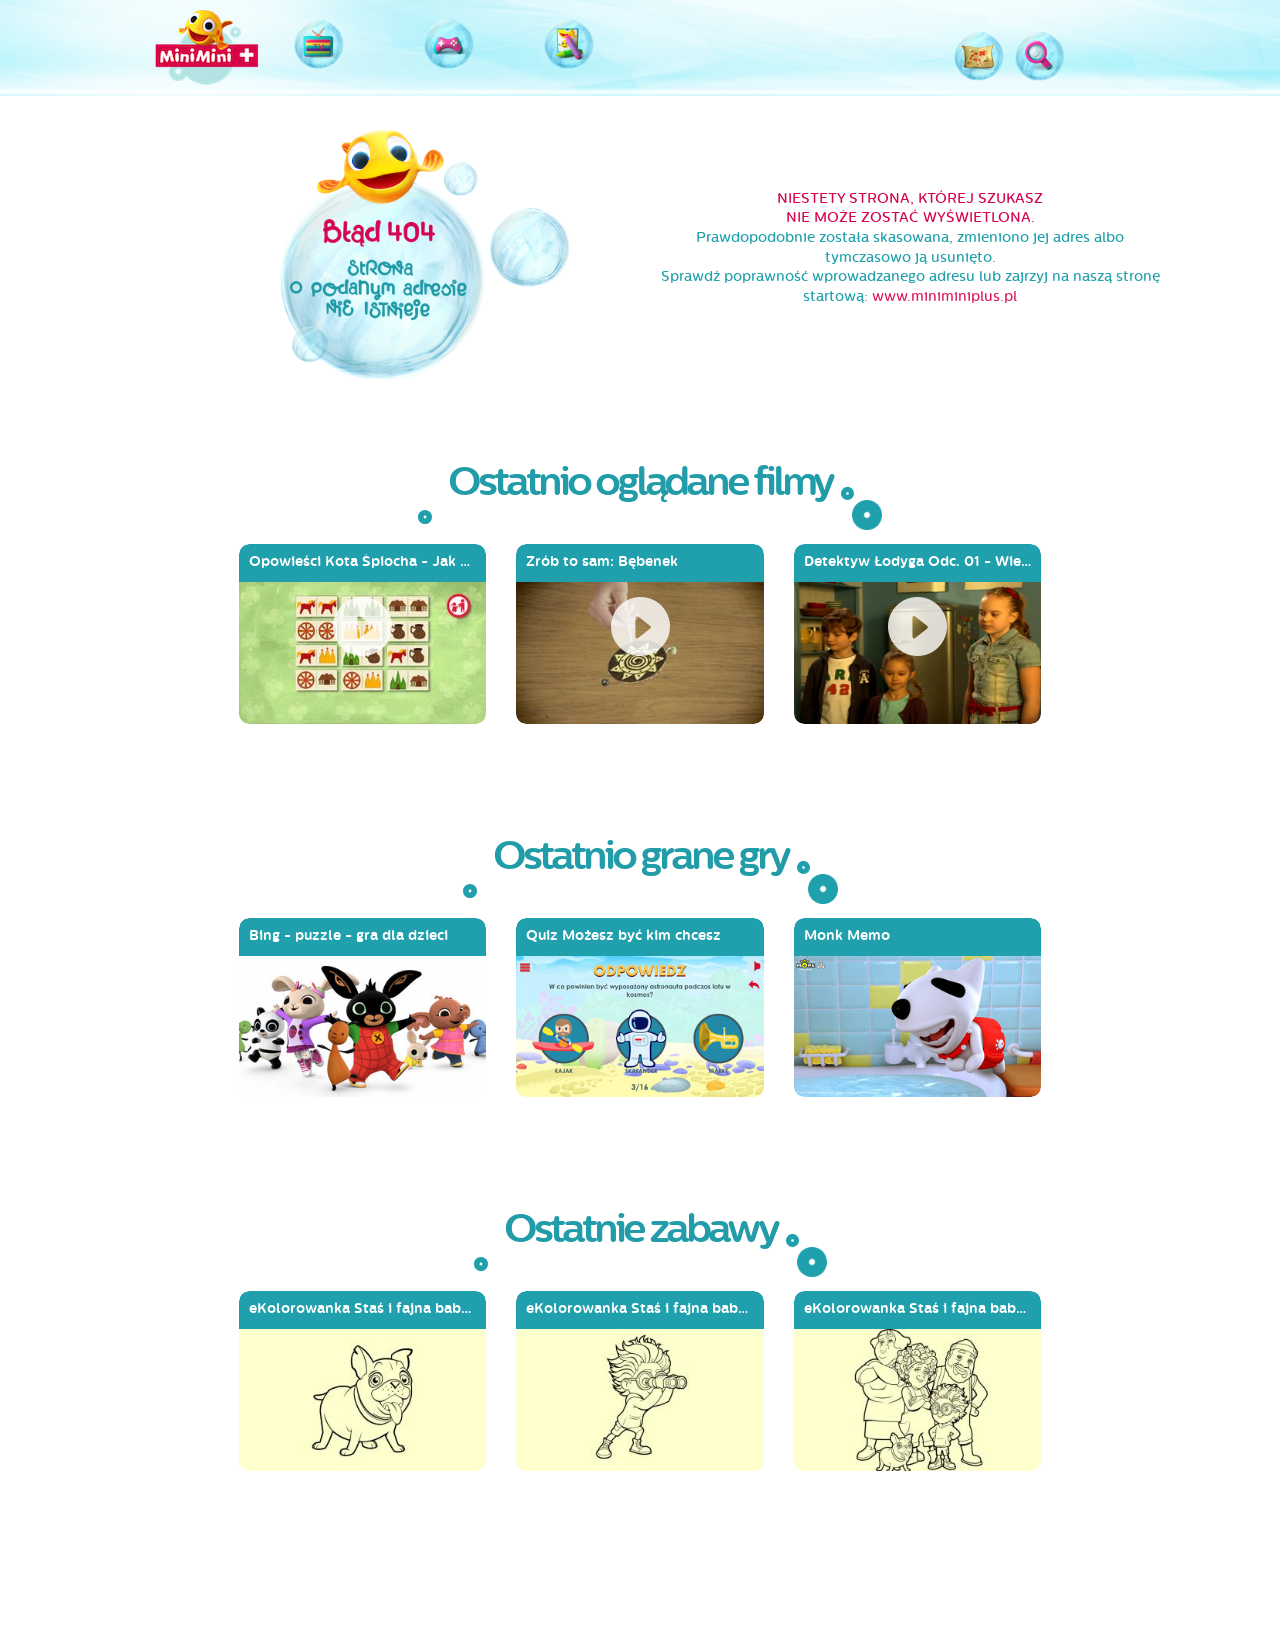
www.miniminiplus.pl (944, 296)
